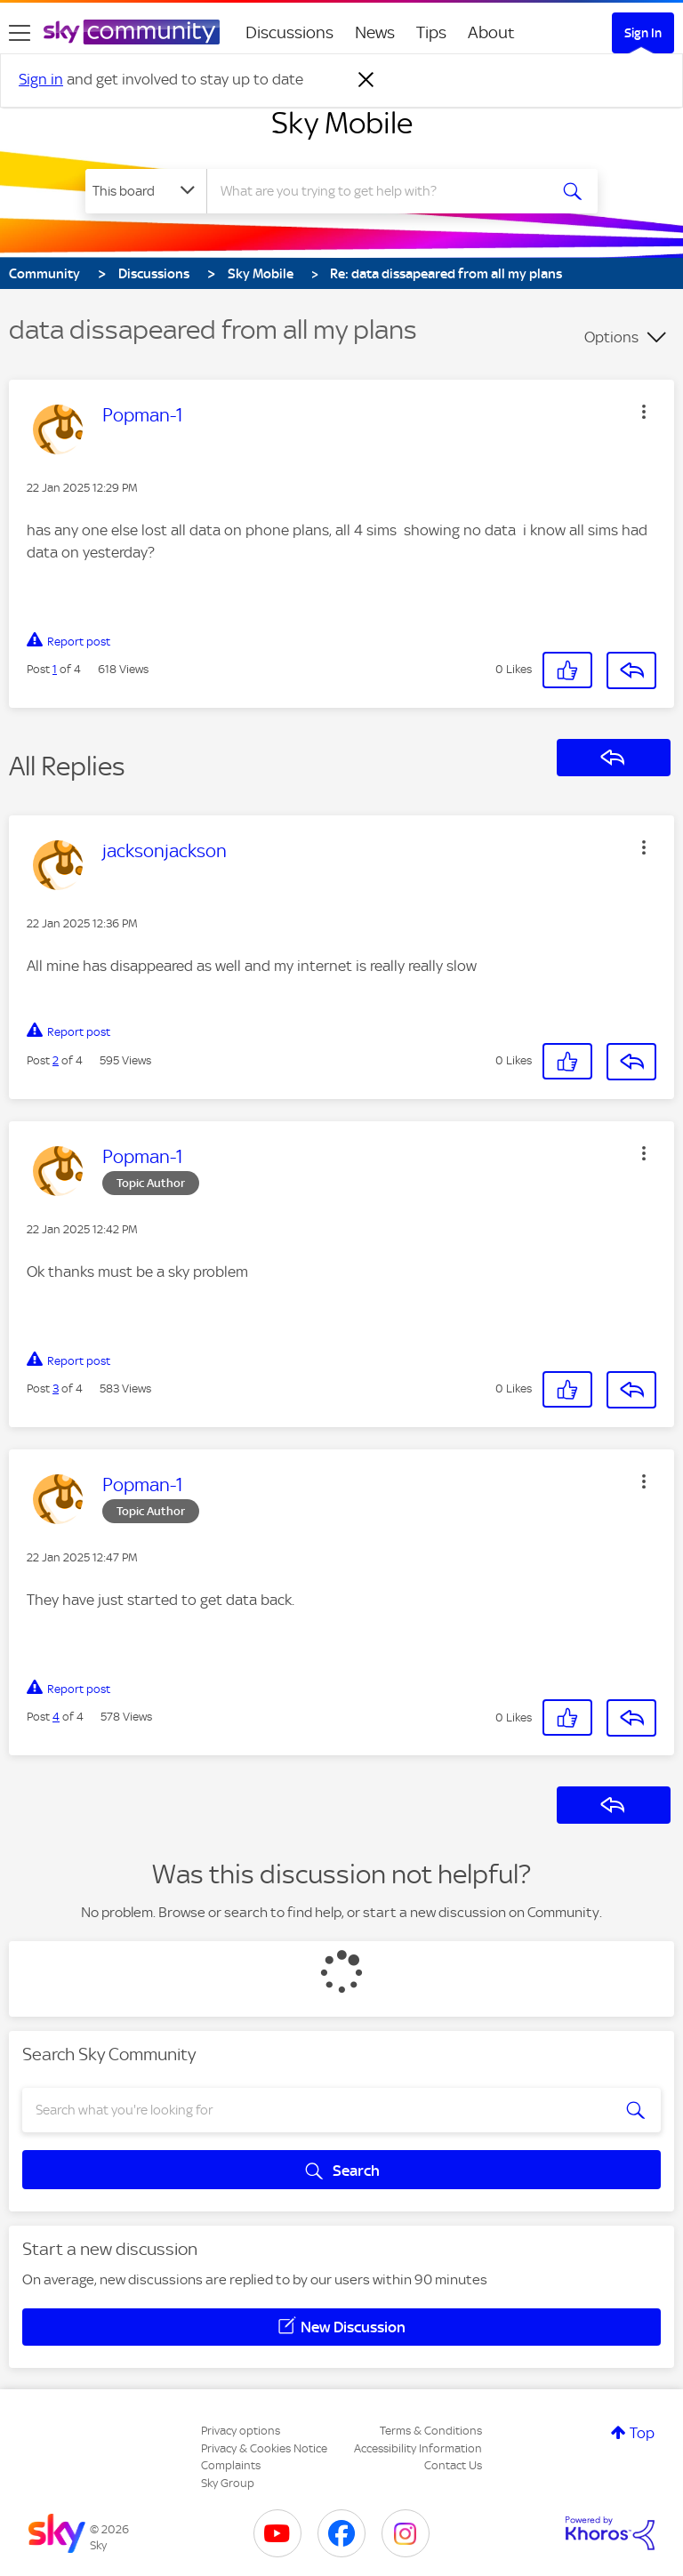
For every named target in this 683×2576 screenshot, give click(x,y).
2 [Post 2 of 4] (55, 1060)
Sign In (643, 33)
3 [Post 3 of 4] (55, 1388)
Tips (431, 32)
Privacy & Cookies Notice (264, 2448)
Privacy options (240, 2430)
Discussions (289, 32)
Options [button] (611, 337)
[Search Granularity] (145, 191)
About (491, 32)
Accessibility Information (418, 2448)
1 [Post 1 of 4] (54, 669)
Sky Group (227, 2483)
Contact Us (453, 2465)
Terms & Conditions (431, 2430)
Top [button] (642, 2433)
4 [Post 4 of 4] (56, 1716)
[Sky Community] (132, 32)
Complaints (231, 2465)
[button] (643, 411)
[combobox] (382, 191)
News (375, 32)
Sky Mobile (342, 122)
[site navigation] (19, 33)
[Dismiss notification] (366, 80)
